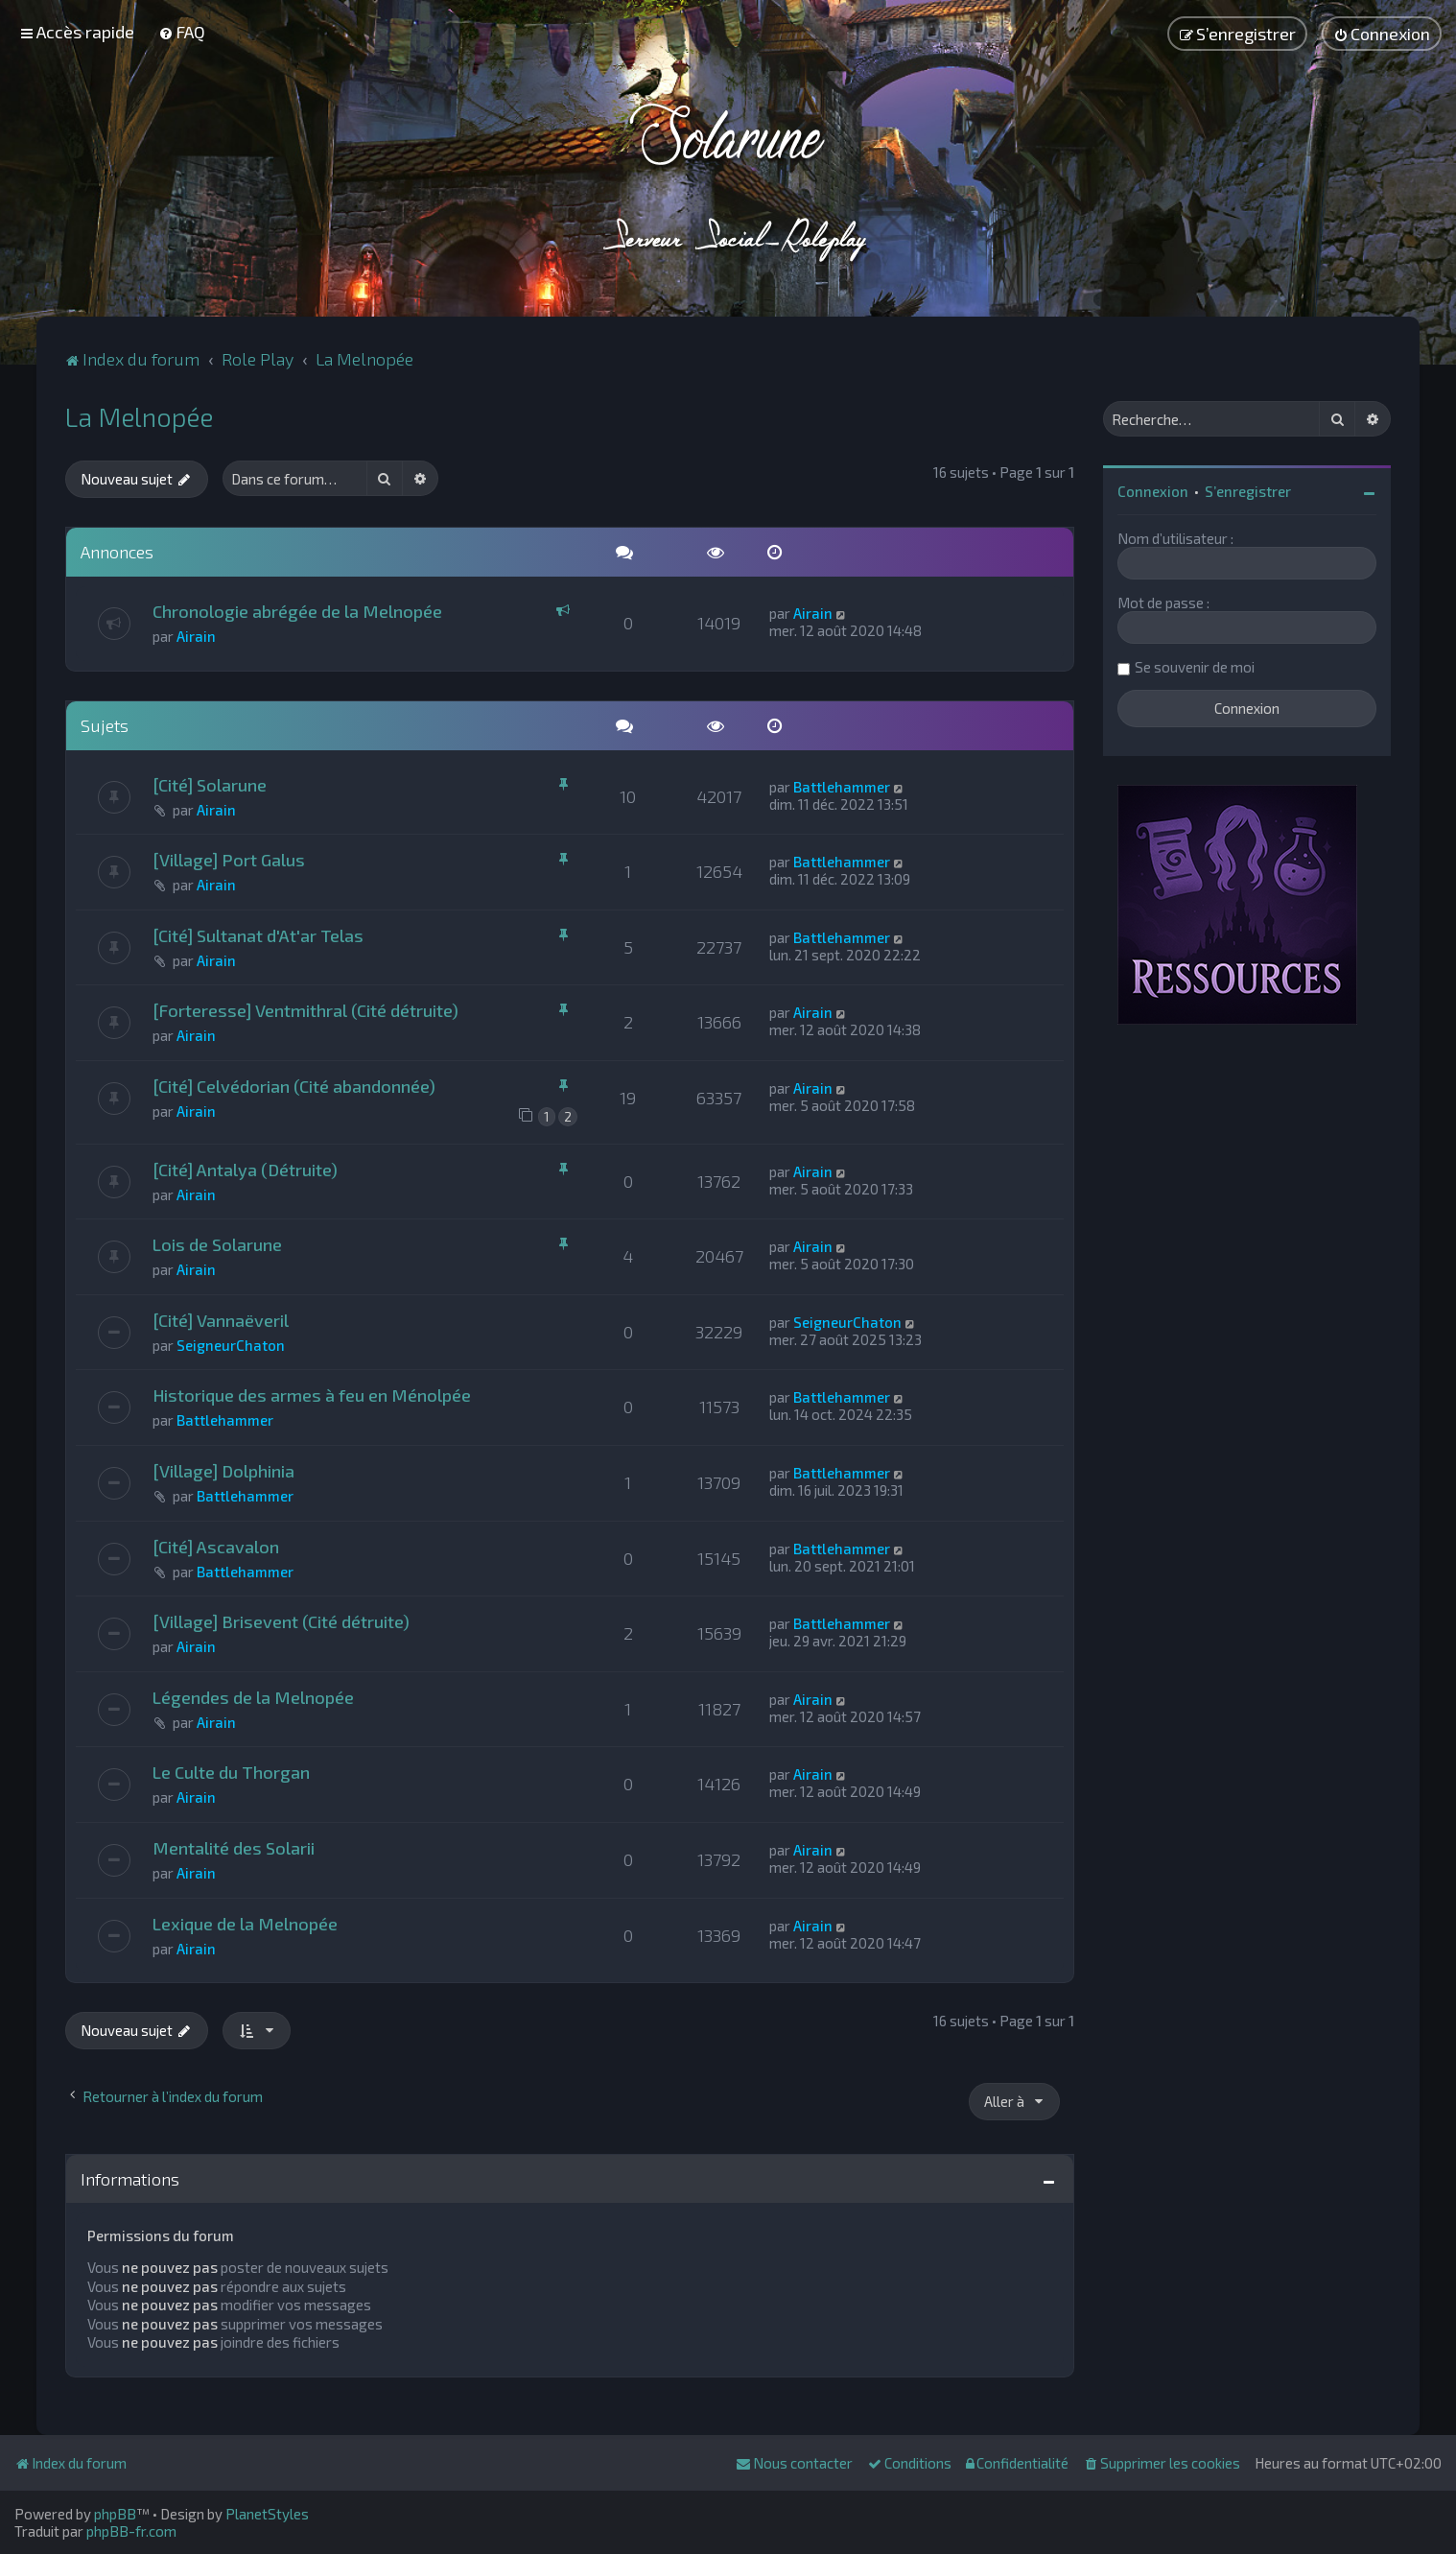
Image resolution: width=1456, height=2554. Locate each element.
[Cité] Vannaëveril (221, 1320)
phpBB (115, 2513)
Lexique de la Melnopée (245, 1923)
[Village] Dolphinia (223, 1470)
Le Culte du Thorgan (231, 1772)
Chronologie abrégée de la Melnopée (297, 611)
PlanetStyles (267, 2513)
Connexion (1152, 491)
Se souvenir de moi (1195, 666)
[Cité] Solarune (210, 784)
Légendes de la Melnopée (253, 1697)
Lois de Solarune (217, 1244)
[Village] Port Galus (229, 859)
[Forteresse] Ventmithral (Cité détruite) (305, 1010)
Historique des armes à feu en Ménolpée (312, 1395)
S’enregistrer (1248, 491)
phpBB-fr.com (131, 2531)
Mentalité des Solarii (234, 1847)
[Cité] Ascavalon (216, 1546)
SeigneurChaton (230, 1345)
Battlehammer (841, 786)
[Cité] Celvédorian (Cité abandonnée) (294, 1086)
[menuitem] (181, 31)
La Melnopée (139, 416)
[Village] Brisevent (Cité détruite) (281, 1621)
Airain (196, 636)
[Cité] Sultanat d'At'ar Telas (258, 935)
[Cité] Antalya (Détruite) (245, 1169)
